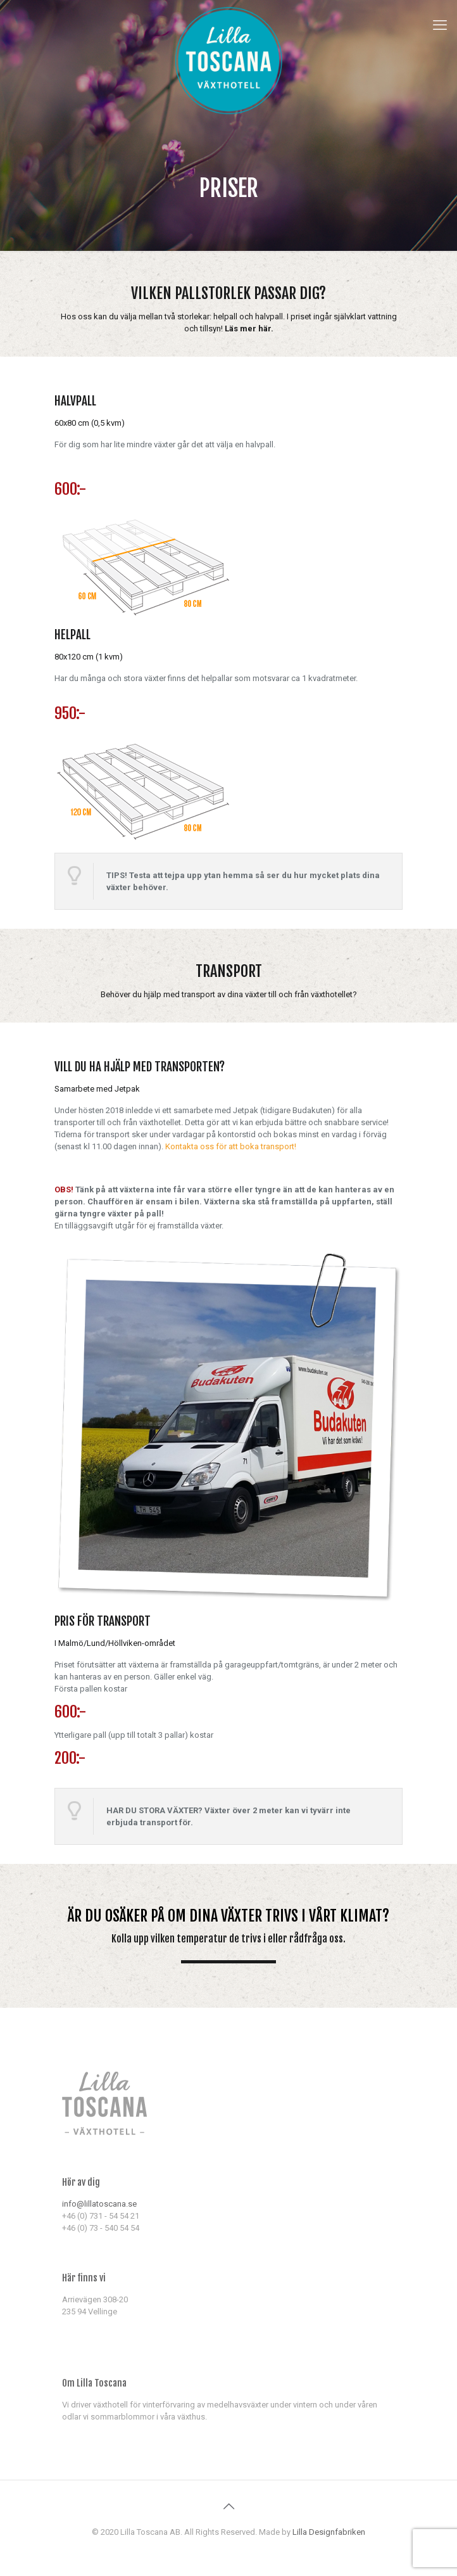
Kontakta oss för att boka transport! (230, 1146)
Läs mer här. (249, 328)
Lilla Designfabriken (328, 2532)
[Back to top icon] (228, 2506)
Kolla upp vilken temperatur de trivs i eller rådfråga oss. (228, 1938)
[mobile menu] (440, 25)
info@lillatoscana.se (99, 2204)
